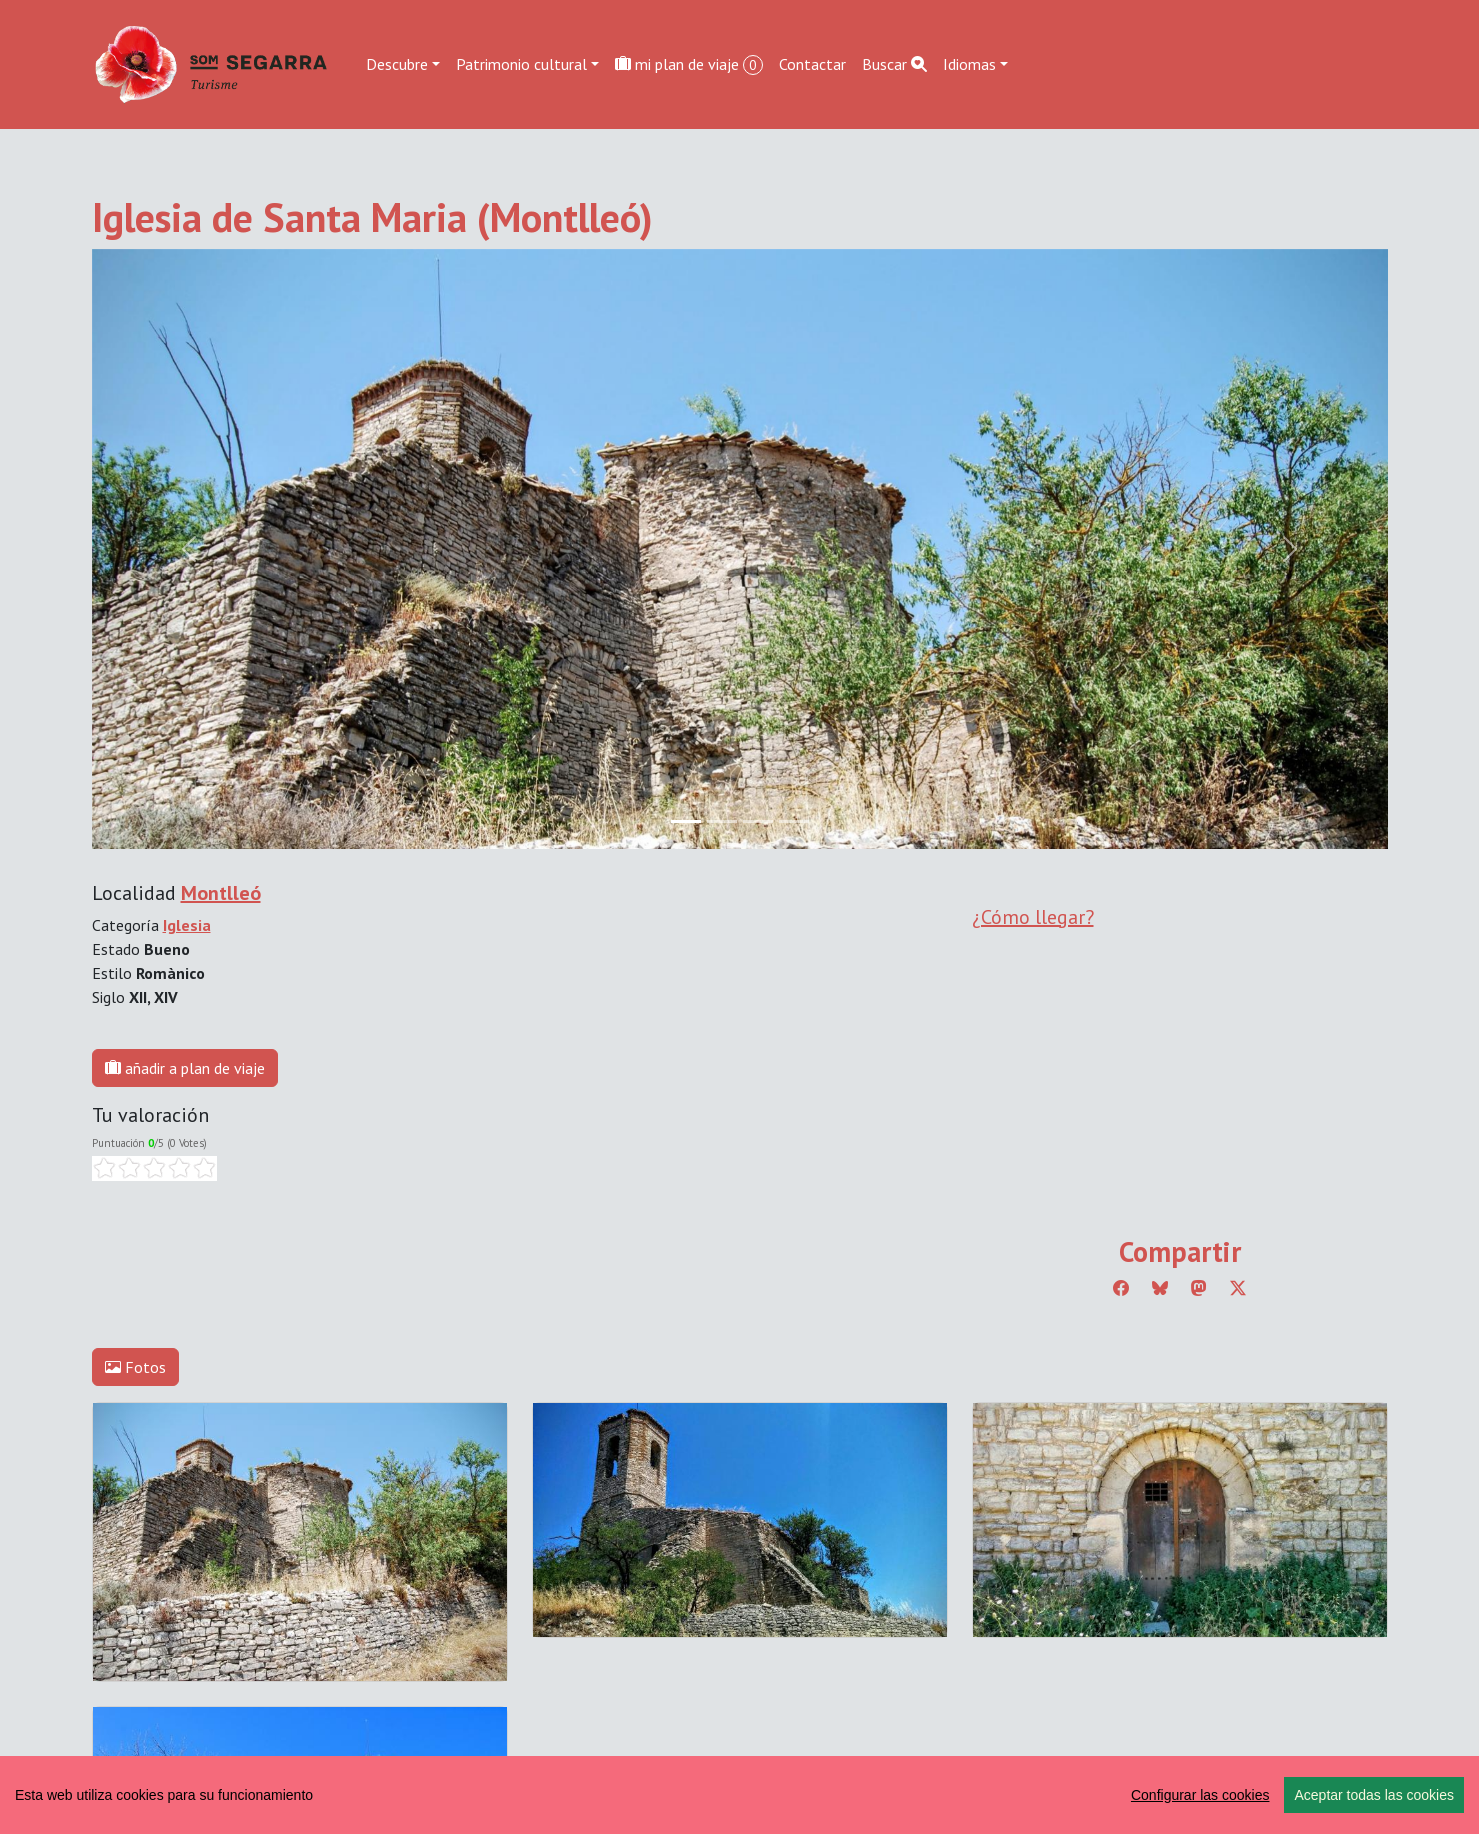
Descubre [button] (397, 64)
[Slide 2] (758, 821)
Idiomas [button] (969, 64)
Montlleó (221, 893)
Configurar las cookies (1200, 1795)
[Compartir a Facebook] (1121, 1288)
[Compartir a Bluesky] (1160, 1288)
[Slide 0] (686, 821)
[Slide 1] (722, 821)
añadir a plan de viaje (185, 1068)
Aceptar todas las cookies (1374, 1795)
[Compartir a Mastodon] (1199, 1288)
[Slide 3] (794, 821)
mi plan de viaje (689, 64)
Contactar (812, 64)
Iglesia (187, 925)
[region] (739, 1795)
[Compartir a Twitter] (1238, 1288)
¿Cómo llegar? (1033, 917)
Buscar (894, 64)
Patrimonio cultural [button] (521, 64)
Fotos (135, 1367)
